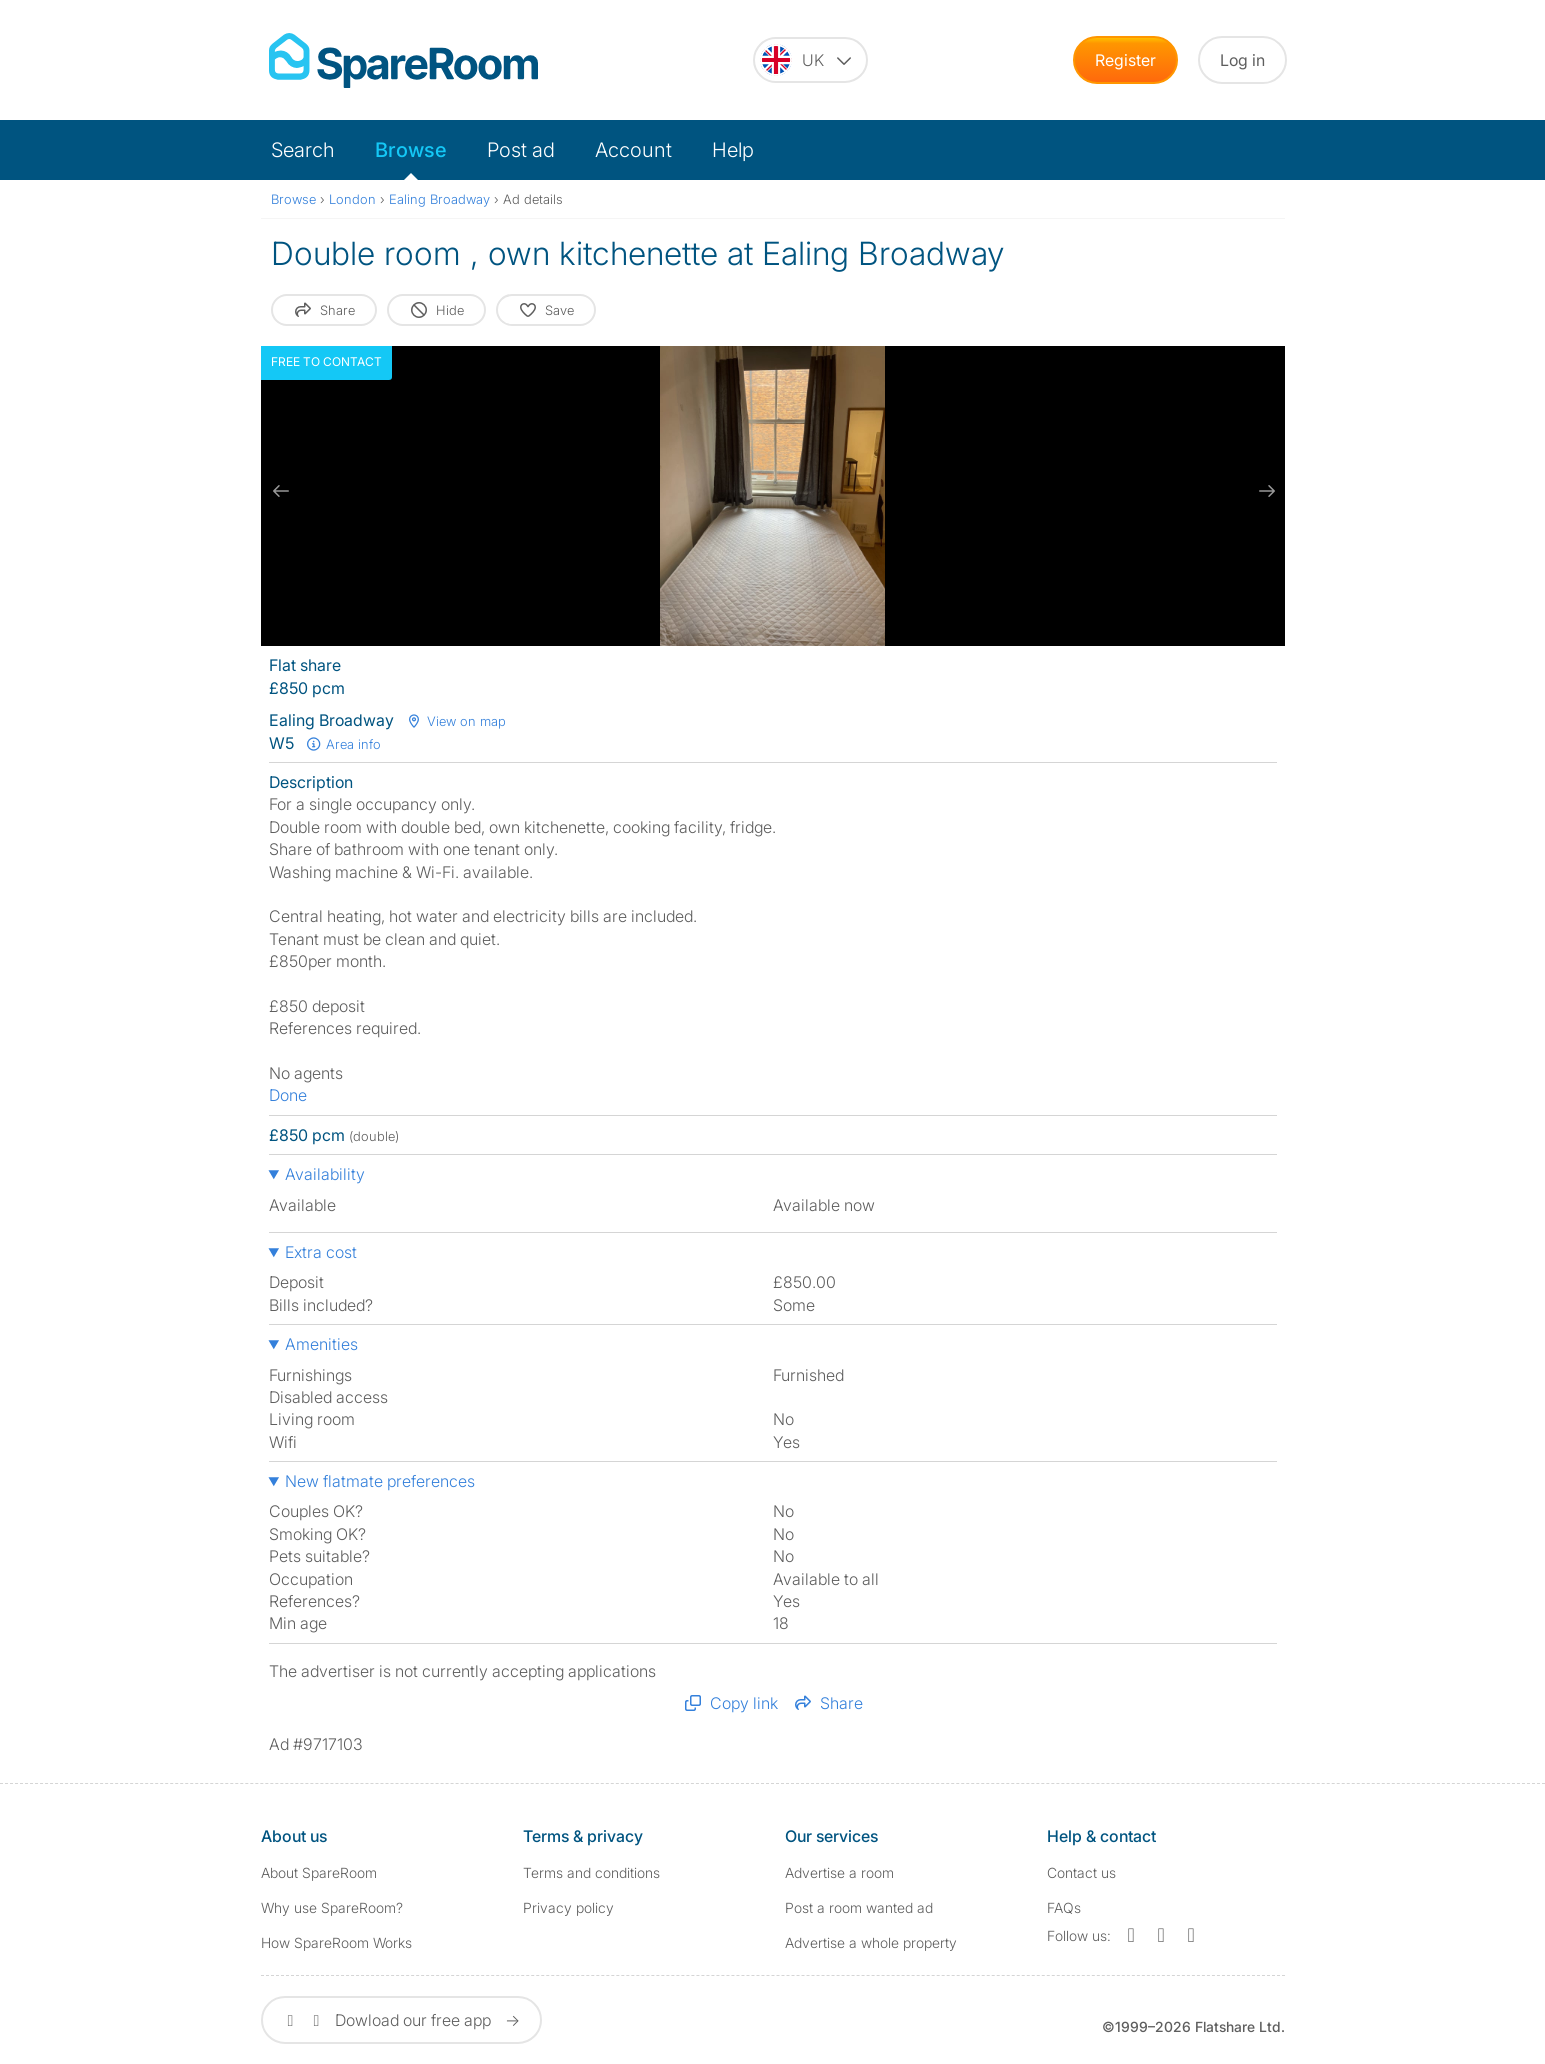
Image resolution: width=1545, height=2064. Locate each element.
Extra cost (321, 1252)
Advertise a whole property (871, 1942)
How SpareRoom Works (336, 1942)
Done (288, 1095)
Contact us (1081, 1872)
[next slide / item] (1265, 491)
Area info (344, 744)
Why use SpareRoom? (332, 1907)
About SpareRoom (319, 1872)
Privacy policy (568, 1907)
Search (303, 150)
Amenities (321, 1344)
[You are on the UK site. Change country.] (810, 60)
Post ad (521, 150)
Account (633, 150)
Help (733, 150)
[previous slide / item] (281, 491)
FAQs (1064, 1907)
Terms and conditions (591, 1872)
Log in (1242, 60)
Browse (411, 150)
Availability (325, 1174)
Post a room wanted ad (859, 1907)
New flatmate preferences (380, 1481)
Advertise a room (839, 1872)
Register (1125, 60)
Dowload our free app (401, 2020)
